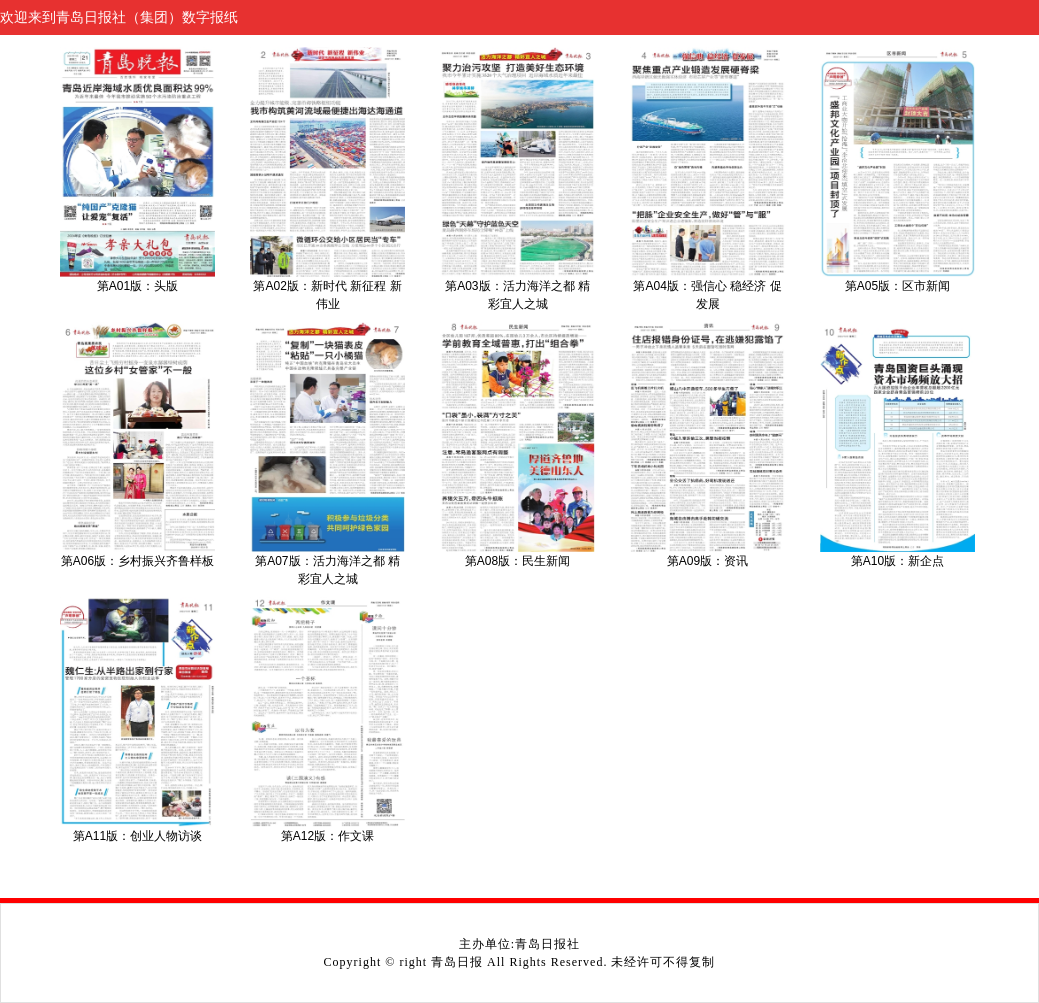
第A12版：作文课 (327, 836)
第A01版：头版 (137, 286)
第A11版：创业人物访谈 (137, 836)
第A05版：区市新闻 (897, 286)
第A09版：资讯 (707, 561)
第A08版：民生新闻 (517, 561)
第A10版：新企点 (897, 561)
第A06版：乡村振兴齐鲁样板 (137, 561)
